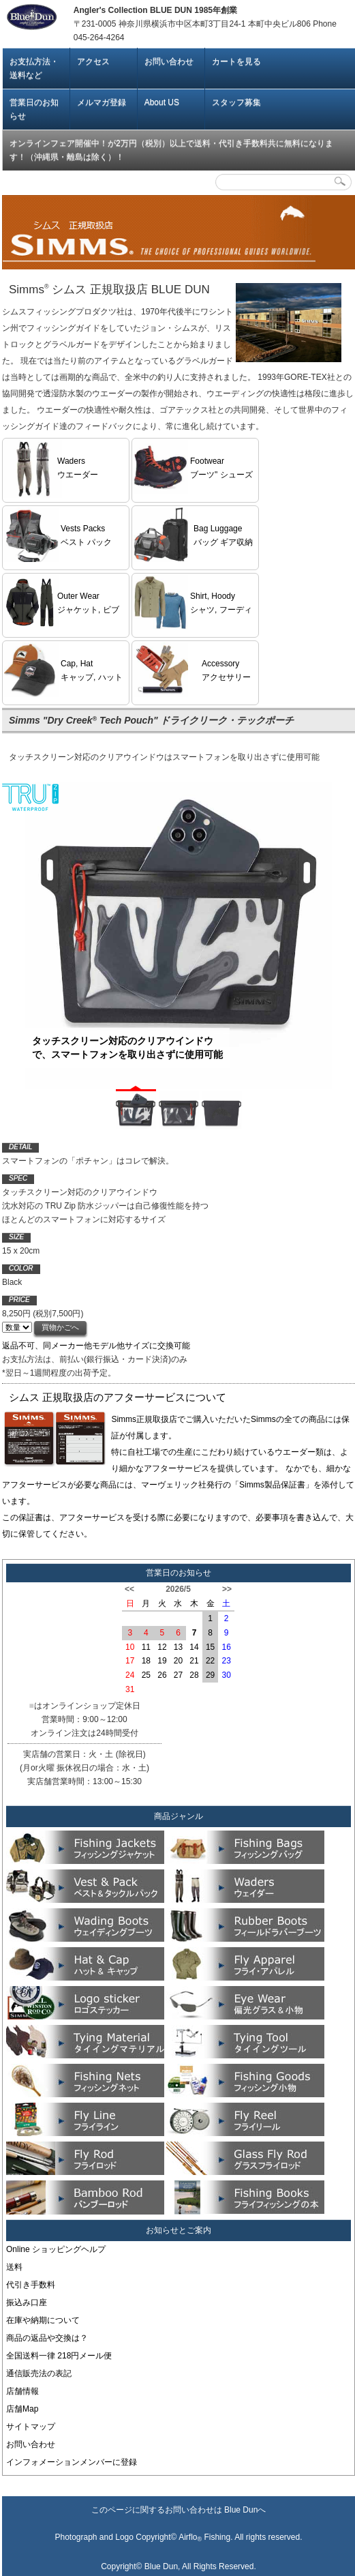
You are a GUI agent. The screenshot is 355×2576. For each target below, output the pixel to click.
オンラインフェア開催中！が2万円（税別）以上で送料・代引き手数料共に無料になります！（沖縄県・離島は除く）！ (171, 150)
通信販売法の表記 (39, 2373)
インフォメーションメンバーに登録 (71, 2462)
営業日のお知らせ (34, 109)
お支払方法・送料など (34, 68)
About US (161, 102)
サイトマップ (30, 2426)
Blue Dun (241, 2510)
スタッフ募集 (236, 102)
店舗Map (22, 2409)
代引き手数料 (30, 2285)
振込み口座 (26, 2302)
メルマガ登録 (101, 102)
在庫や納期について (43, 2320)
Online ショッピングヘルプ (56, 2249)
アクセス (93, 61)
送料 (14, 2267)
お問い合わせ (169, 61)
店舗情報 (22, 2391)
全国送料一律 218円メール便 (59, 2355)
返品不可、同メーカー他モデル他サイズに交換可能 (96, 1345)
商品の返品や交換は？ (47, 2338)
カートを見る (236, 61)
